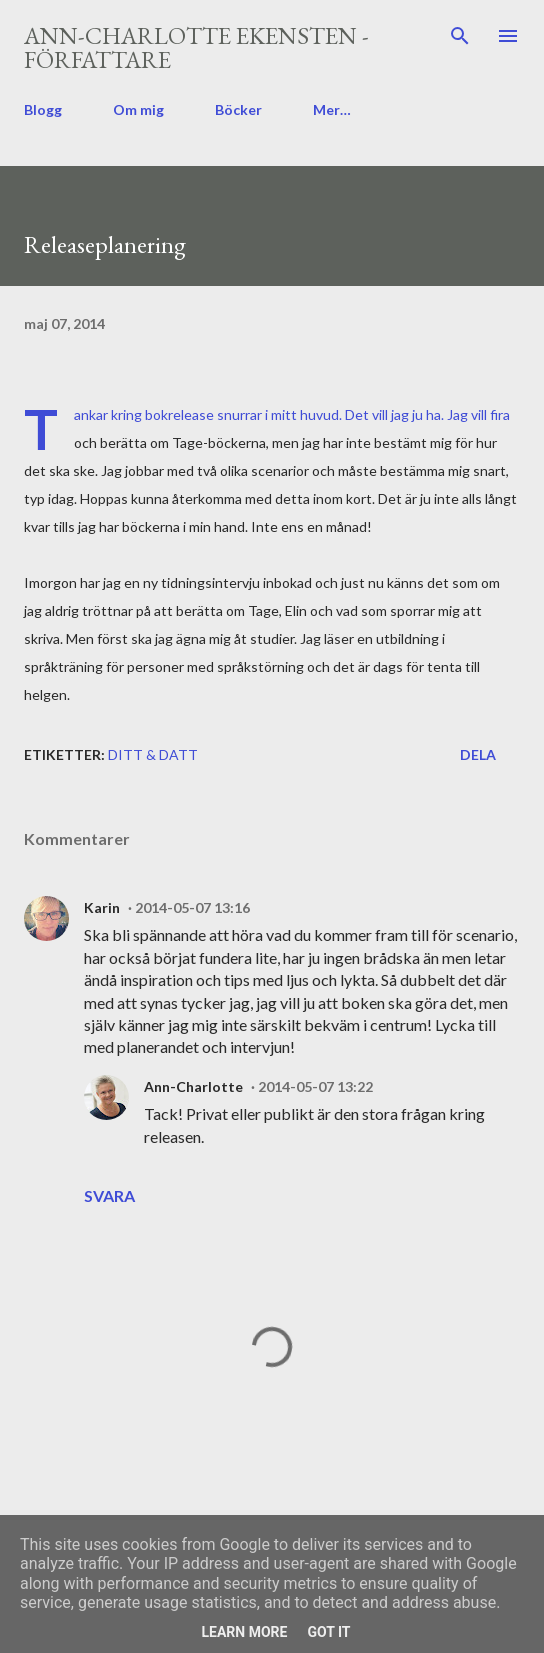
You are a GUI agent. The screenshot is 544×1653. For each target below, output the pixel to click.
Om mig (138, 109)
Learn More (244, 1632)
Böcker (238, 109)
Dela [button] (478, 754)
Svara (109, 1195)
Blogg (43, 109)
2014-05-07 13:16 (192, 907)
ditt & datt (153, 754)
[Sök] (460, 36)
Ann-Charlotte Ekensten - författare (196, 47)
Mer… (332, 109)
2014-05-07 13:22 (315, 1086)
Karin (102, 907)
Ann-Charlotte (193, 1086)
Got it (328, 1632)
